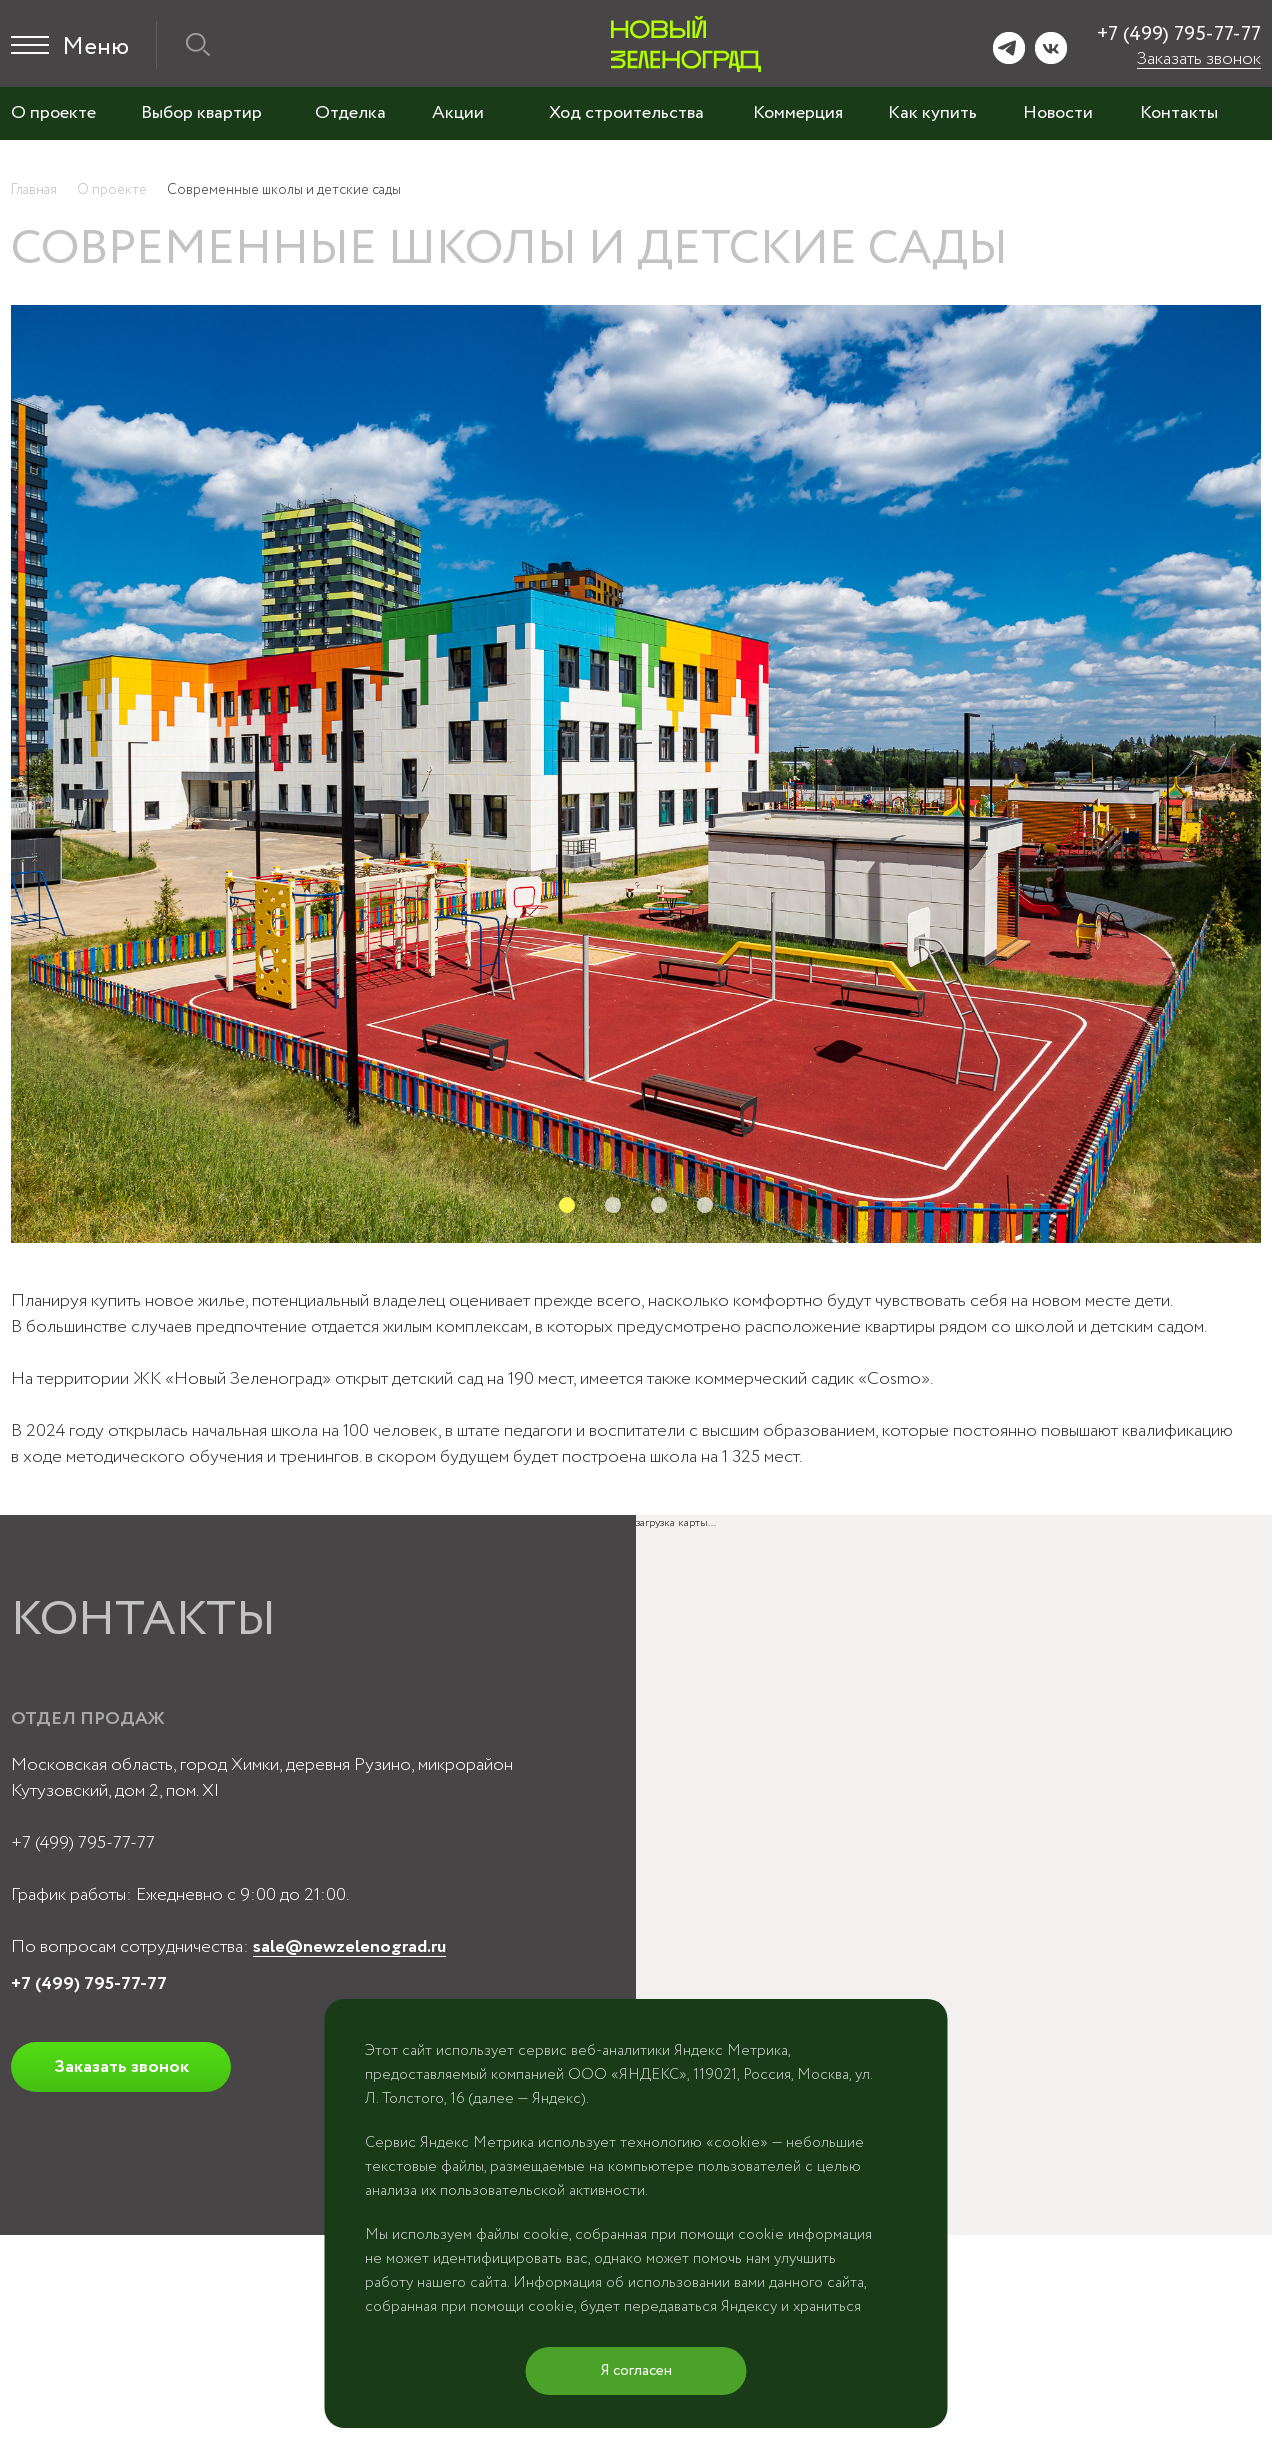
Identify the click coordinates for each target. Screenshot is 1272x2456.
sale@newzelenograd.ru (349, 1947)
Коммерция (798, 113)
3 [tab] (659, 1205)
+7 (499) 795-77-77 (1179, 34)
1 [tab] (567, 1205)
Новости (1058, 113)
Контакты (1179, 113)
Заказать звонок (1199, 59)
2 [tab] (613, 1205)
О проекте (53, 113)
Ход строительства (626, 113)
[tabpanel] (636, 774)
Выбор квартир (201, 113)
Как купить (932, 113)
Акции (458, 113)
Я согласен (636, 2371)
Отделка (350, 113)
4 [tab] (705, 1205)
